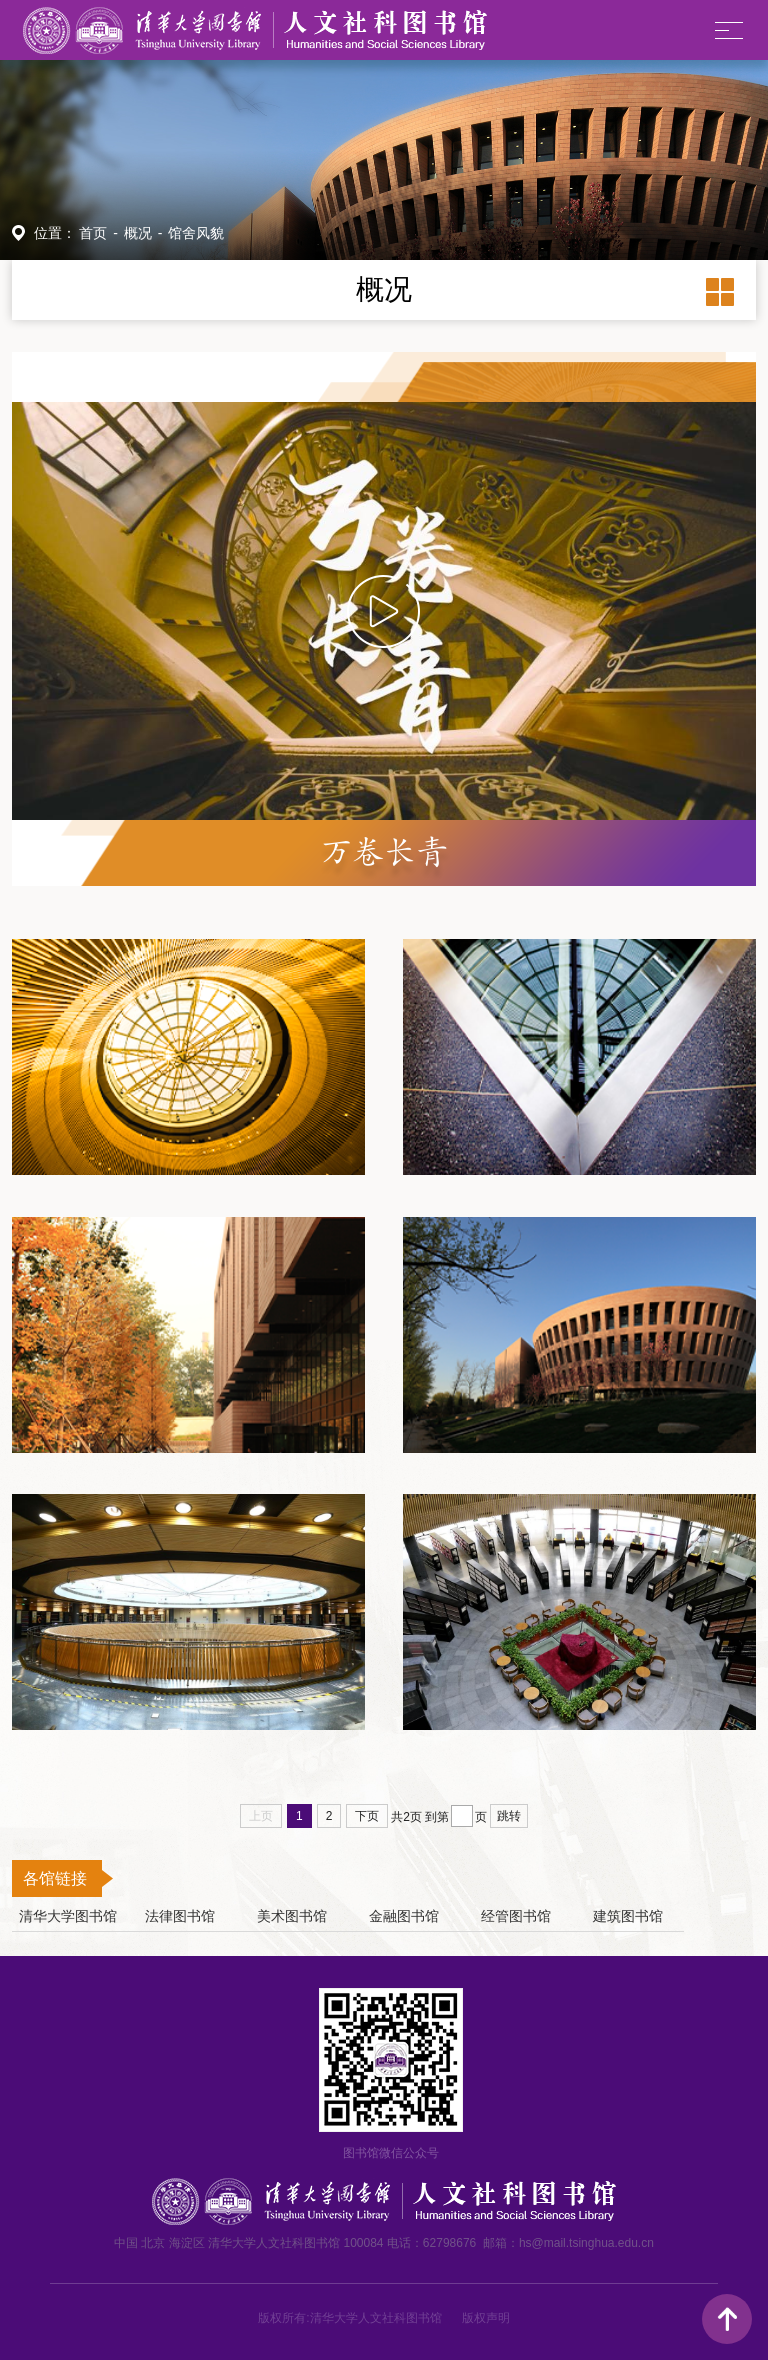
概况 (138, 233)
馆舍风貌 (196, 233)
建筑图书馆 (628, 1916)
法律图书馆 (180, 1916)
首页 (93, 233)
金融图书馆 (404, 1916)
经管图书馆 (516, 1916)
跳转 (509, 1816)
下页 (367, 1816)
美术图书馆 (292, 1916)
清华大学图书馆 (68, 1916)
